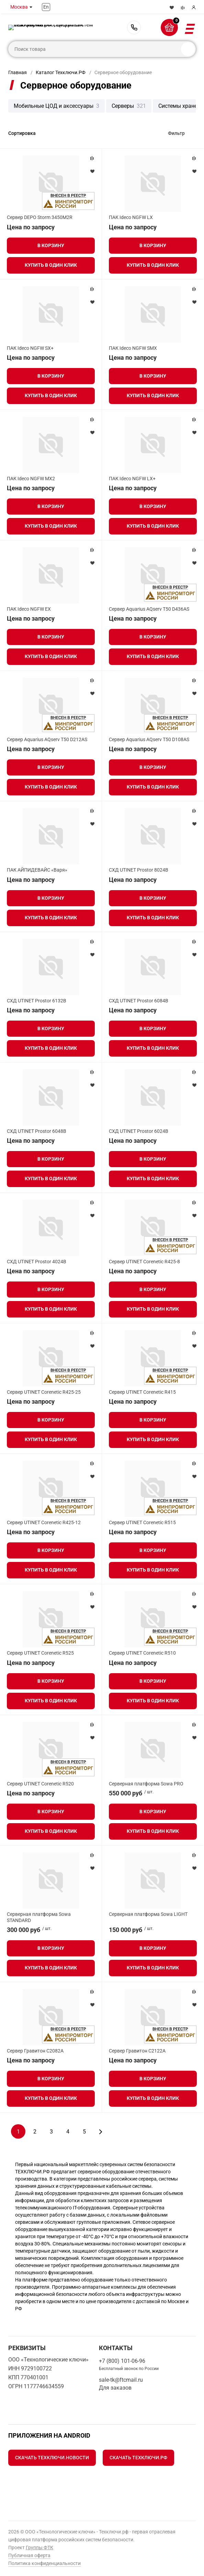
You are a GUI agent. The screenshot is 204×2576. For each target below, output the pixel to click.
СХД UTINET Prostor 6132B (36, 1000)
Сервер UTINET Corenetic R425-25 (44, 1392)
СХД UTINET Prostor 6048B (36, 1131)
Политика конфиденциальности (44, 2563)
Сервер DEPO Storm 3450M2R (39, 217)
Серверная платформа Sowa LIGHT (148, 1914)
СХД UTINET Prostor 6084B (138, 1000)
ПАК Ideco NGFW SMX (133, 348)
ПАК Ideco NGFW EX (29, 609)
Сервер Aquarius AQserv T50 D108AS (149, 739)
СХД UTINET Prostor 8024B (138, 870)
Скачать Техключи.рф (138, 2457)
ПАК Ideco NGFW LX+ (132, 478)
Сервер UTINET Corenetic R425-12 (44, 1522)
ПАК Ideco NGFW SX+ (30, 348)
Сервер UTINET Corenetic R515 (142, 1522)
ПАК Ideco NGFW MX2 (31, 478)
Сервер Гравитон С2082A (35, 2051)
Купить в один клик (51, 265)
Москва (19, 7)
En (46, 7)
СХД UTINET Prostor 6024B (138, 1131)
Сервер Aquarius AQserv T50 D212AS (47, 739)
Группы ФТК (39, 2547)
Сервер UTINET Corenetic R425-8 (144, 1261)
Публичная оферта (29, 2555)
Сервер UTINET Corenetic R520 (40, 1783)
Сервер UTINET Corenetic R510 (142, 1653)
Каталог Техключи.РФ (61, 72)
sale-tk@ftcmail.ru (121, 2380)
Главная (17, 72)
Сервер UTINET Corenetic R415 (142, 1392)
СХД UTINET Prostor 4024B (36, 1261)
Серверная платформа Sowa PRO (146, 1783)
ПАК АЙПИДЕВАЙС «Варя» (37, 870)
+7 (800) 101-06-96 (134, 27)
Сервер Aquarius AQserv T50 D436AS (149, 609)
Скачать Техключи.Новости (52, 2457)
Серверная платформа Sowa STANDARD (39, 1917)
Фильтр (176, 133)
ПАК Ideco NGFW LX (131, 217)
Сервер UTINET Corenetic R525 (40, 1653)
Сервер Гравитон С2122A (137, 2051)
